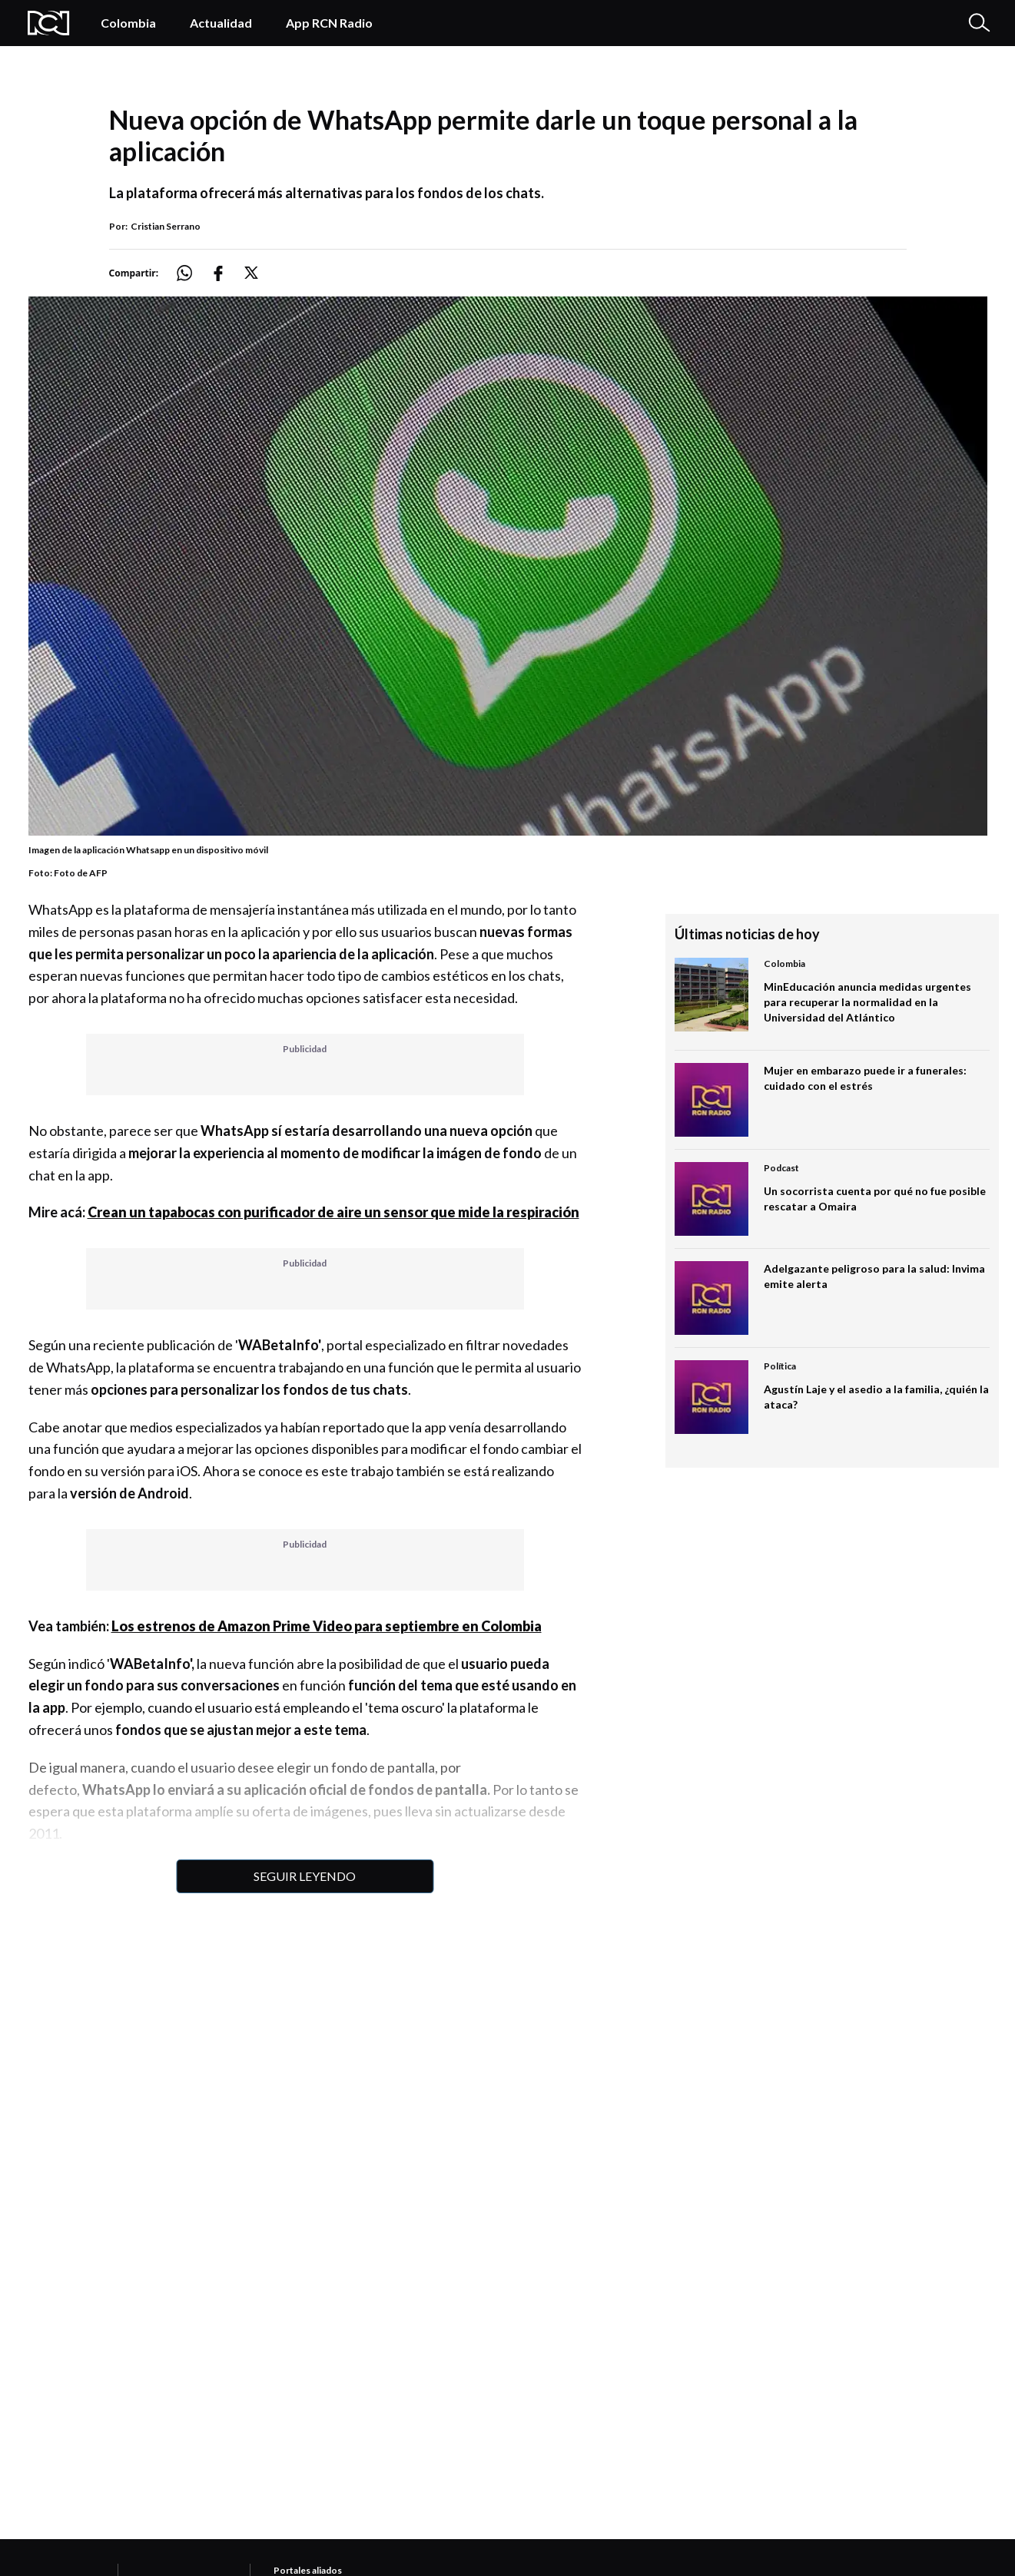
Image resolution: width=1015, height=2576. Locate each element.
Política (780, 1366)
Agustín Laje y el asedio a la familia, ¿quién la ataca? (876, 1396)
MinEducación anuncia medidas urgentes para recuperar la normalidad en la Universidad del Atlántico (867, 1002)
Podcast (781, 1168)
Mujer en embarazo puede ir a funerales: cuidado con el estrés (865, 1078)
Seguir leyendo (305, 1876)
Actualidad (221, 22)
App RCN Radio (329, 22)
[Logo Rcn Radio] (49, 23)
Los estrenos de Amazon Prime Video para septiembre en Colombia (326, 1625)
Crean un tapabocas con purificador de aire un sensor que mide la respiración (333, 1212)
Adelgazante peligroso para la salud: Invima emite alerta (874, 1276)
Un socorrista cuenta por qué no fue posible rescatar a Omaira (875, 1198)
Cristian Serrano (166, 226)
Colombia (128, 22)
